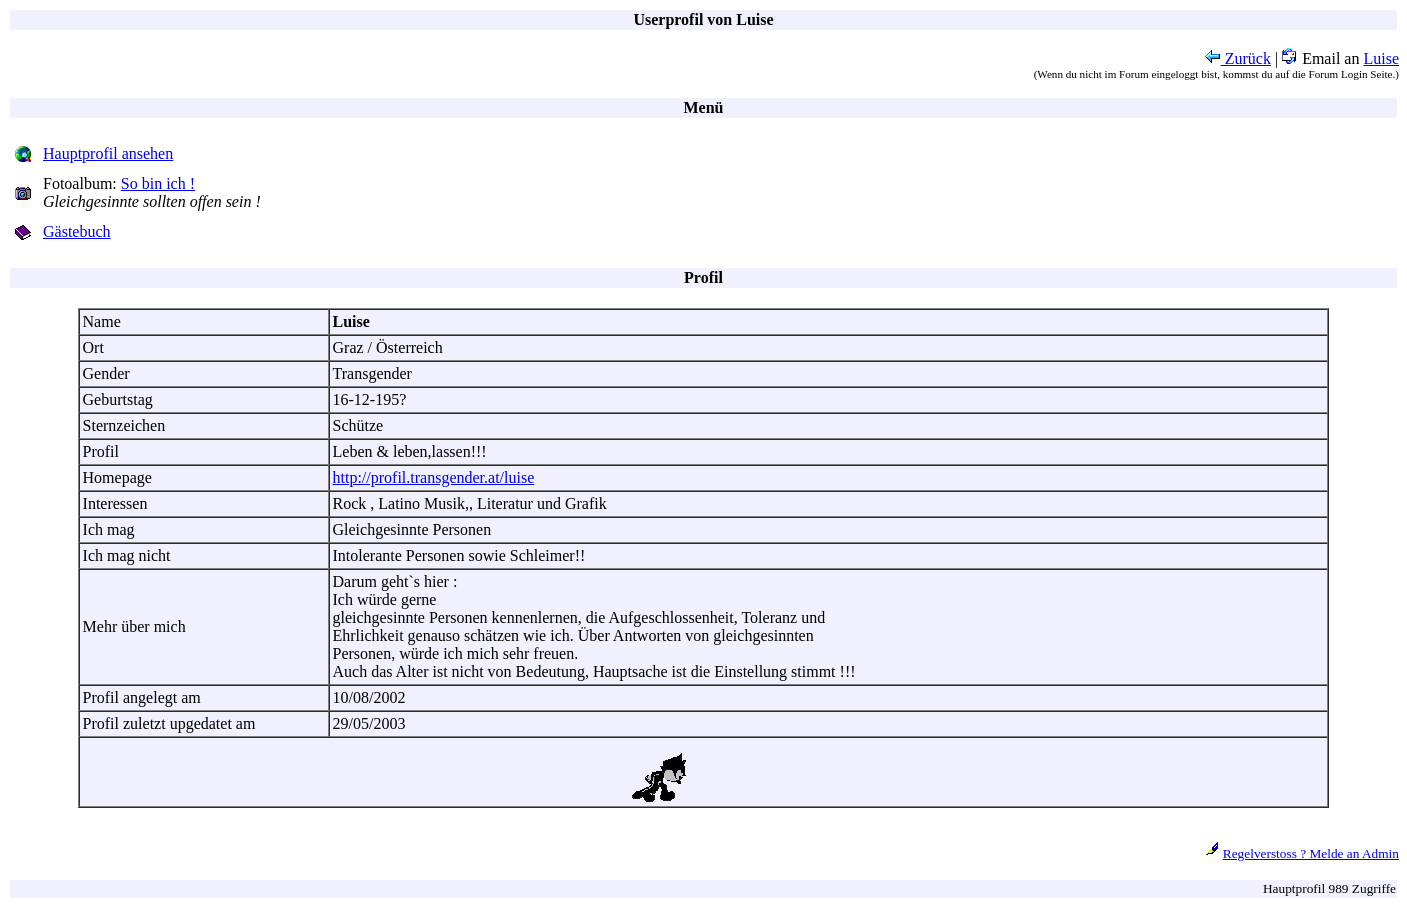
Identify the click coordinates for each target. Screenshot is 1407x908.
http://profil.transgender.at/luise (434, 477)
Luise (1381, 58)
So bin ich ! (158, 183)
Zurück (1238, 58)
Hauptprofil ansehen (108, 153)
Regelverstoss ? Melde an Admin (1311, 853)
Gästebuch (77, 231)
